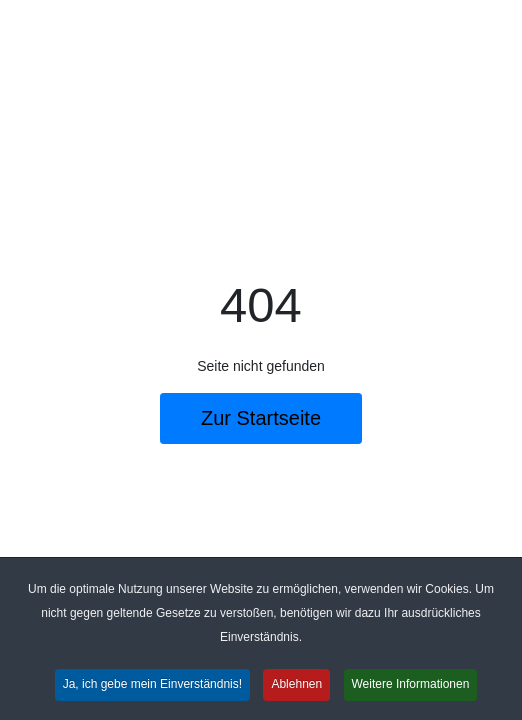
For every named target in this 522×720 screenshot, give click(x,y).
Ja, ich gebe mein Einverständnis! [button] (152, 686)
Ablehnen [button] (296, 686)
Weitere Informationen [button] (411, 686)
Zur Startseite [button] (261, 418)
